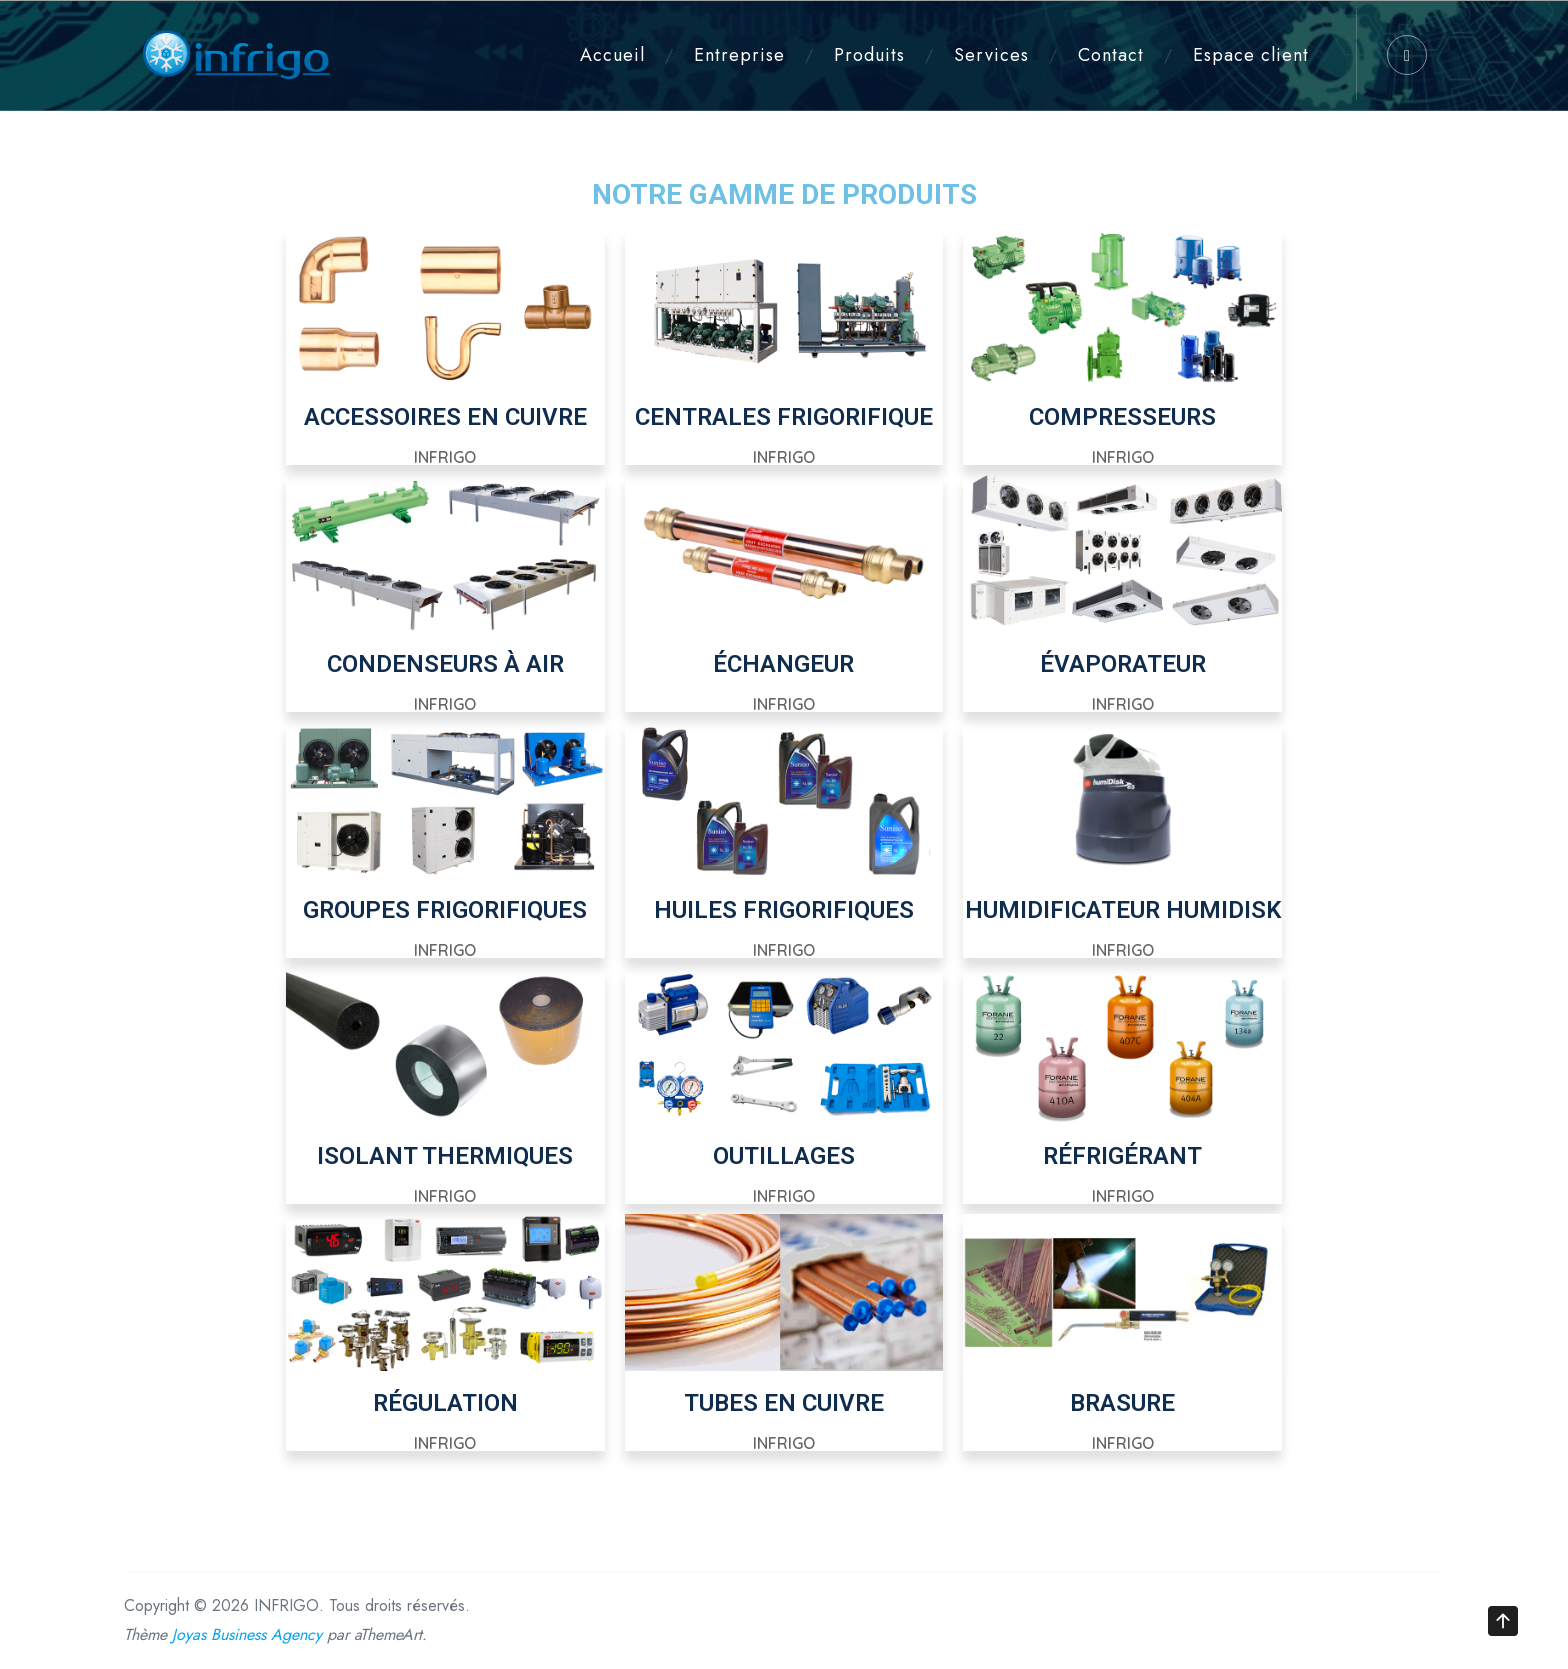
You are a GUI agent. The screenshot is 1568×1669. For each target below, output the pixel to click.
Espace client (1251, 55)
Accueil (612, 55)
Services (991, 55)
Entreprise (739, 55)
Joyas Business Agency (247, 1634)
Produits (869, 55)
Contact (1111, 55)
